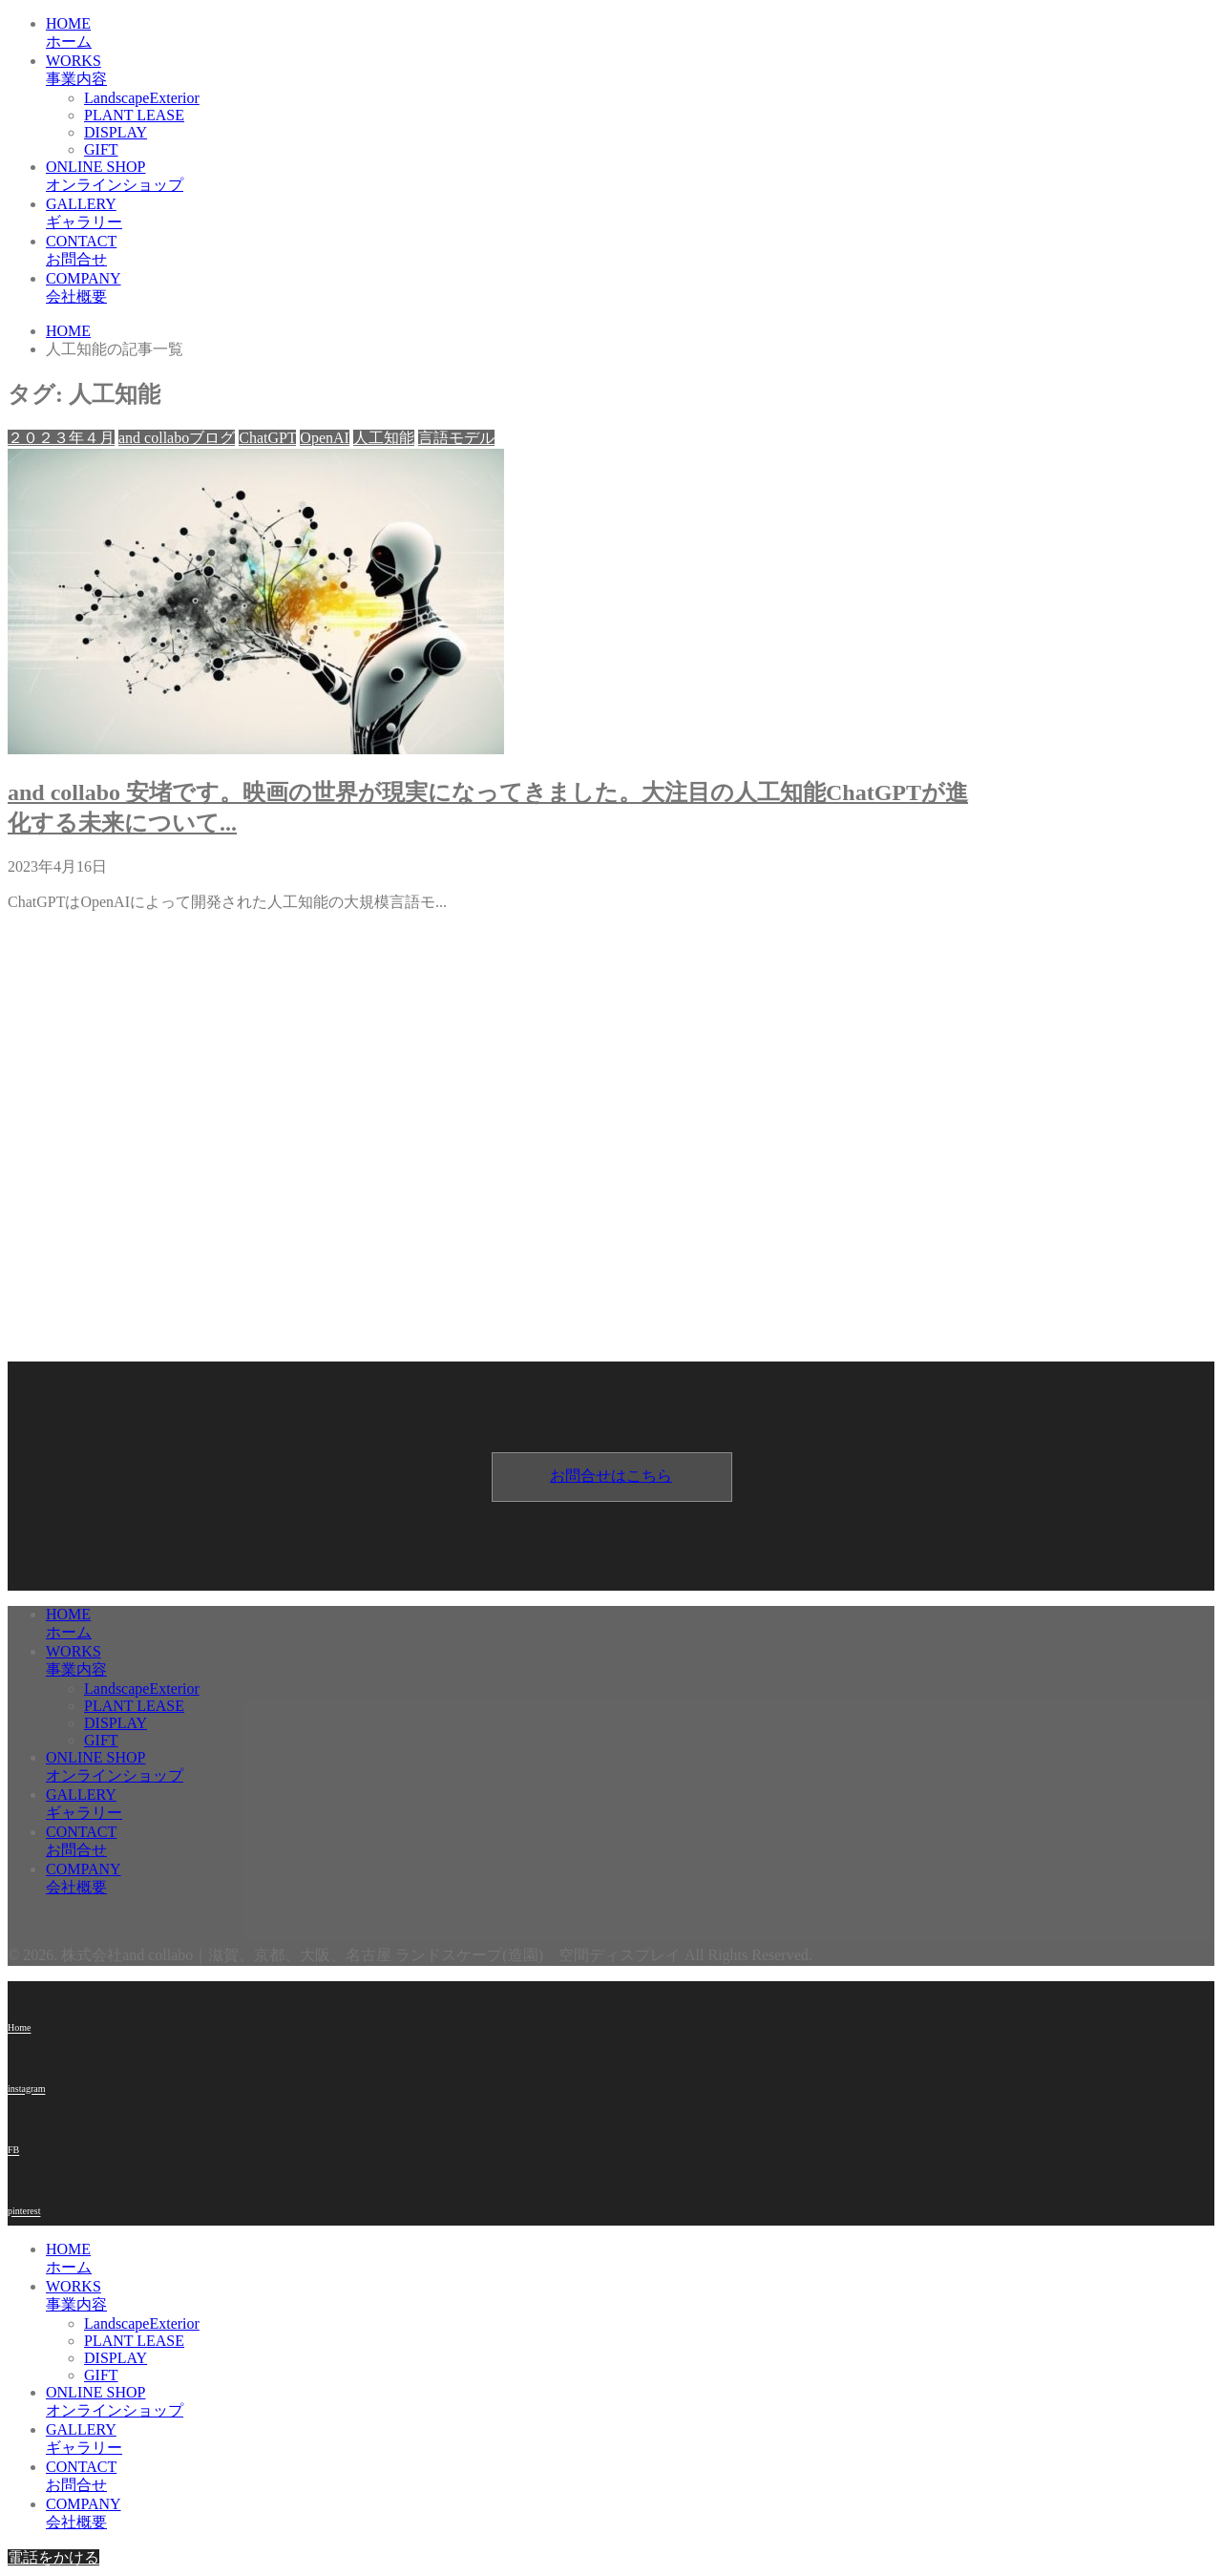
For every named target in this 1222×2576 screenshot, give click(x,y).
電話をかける (53, 2557)
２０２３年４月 (61, 438)
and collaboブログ (176, 438)
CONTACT (513, 251)
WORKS (513, 71)
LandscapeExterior (142, 98)
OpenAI (324, 438)
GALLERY (513, 214)
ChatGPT (267, 438)
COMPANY (513, 288)
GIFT (101, 149)
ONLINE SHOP (513, 177)
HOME (513, 34)
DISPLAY (115, 132)
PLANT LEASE (134, 115)
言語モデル (456, 438)
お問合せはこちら (611, 1475)
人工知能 (383, 438)
